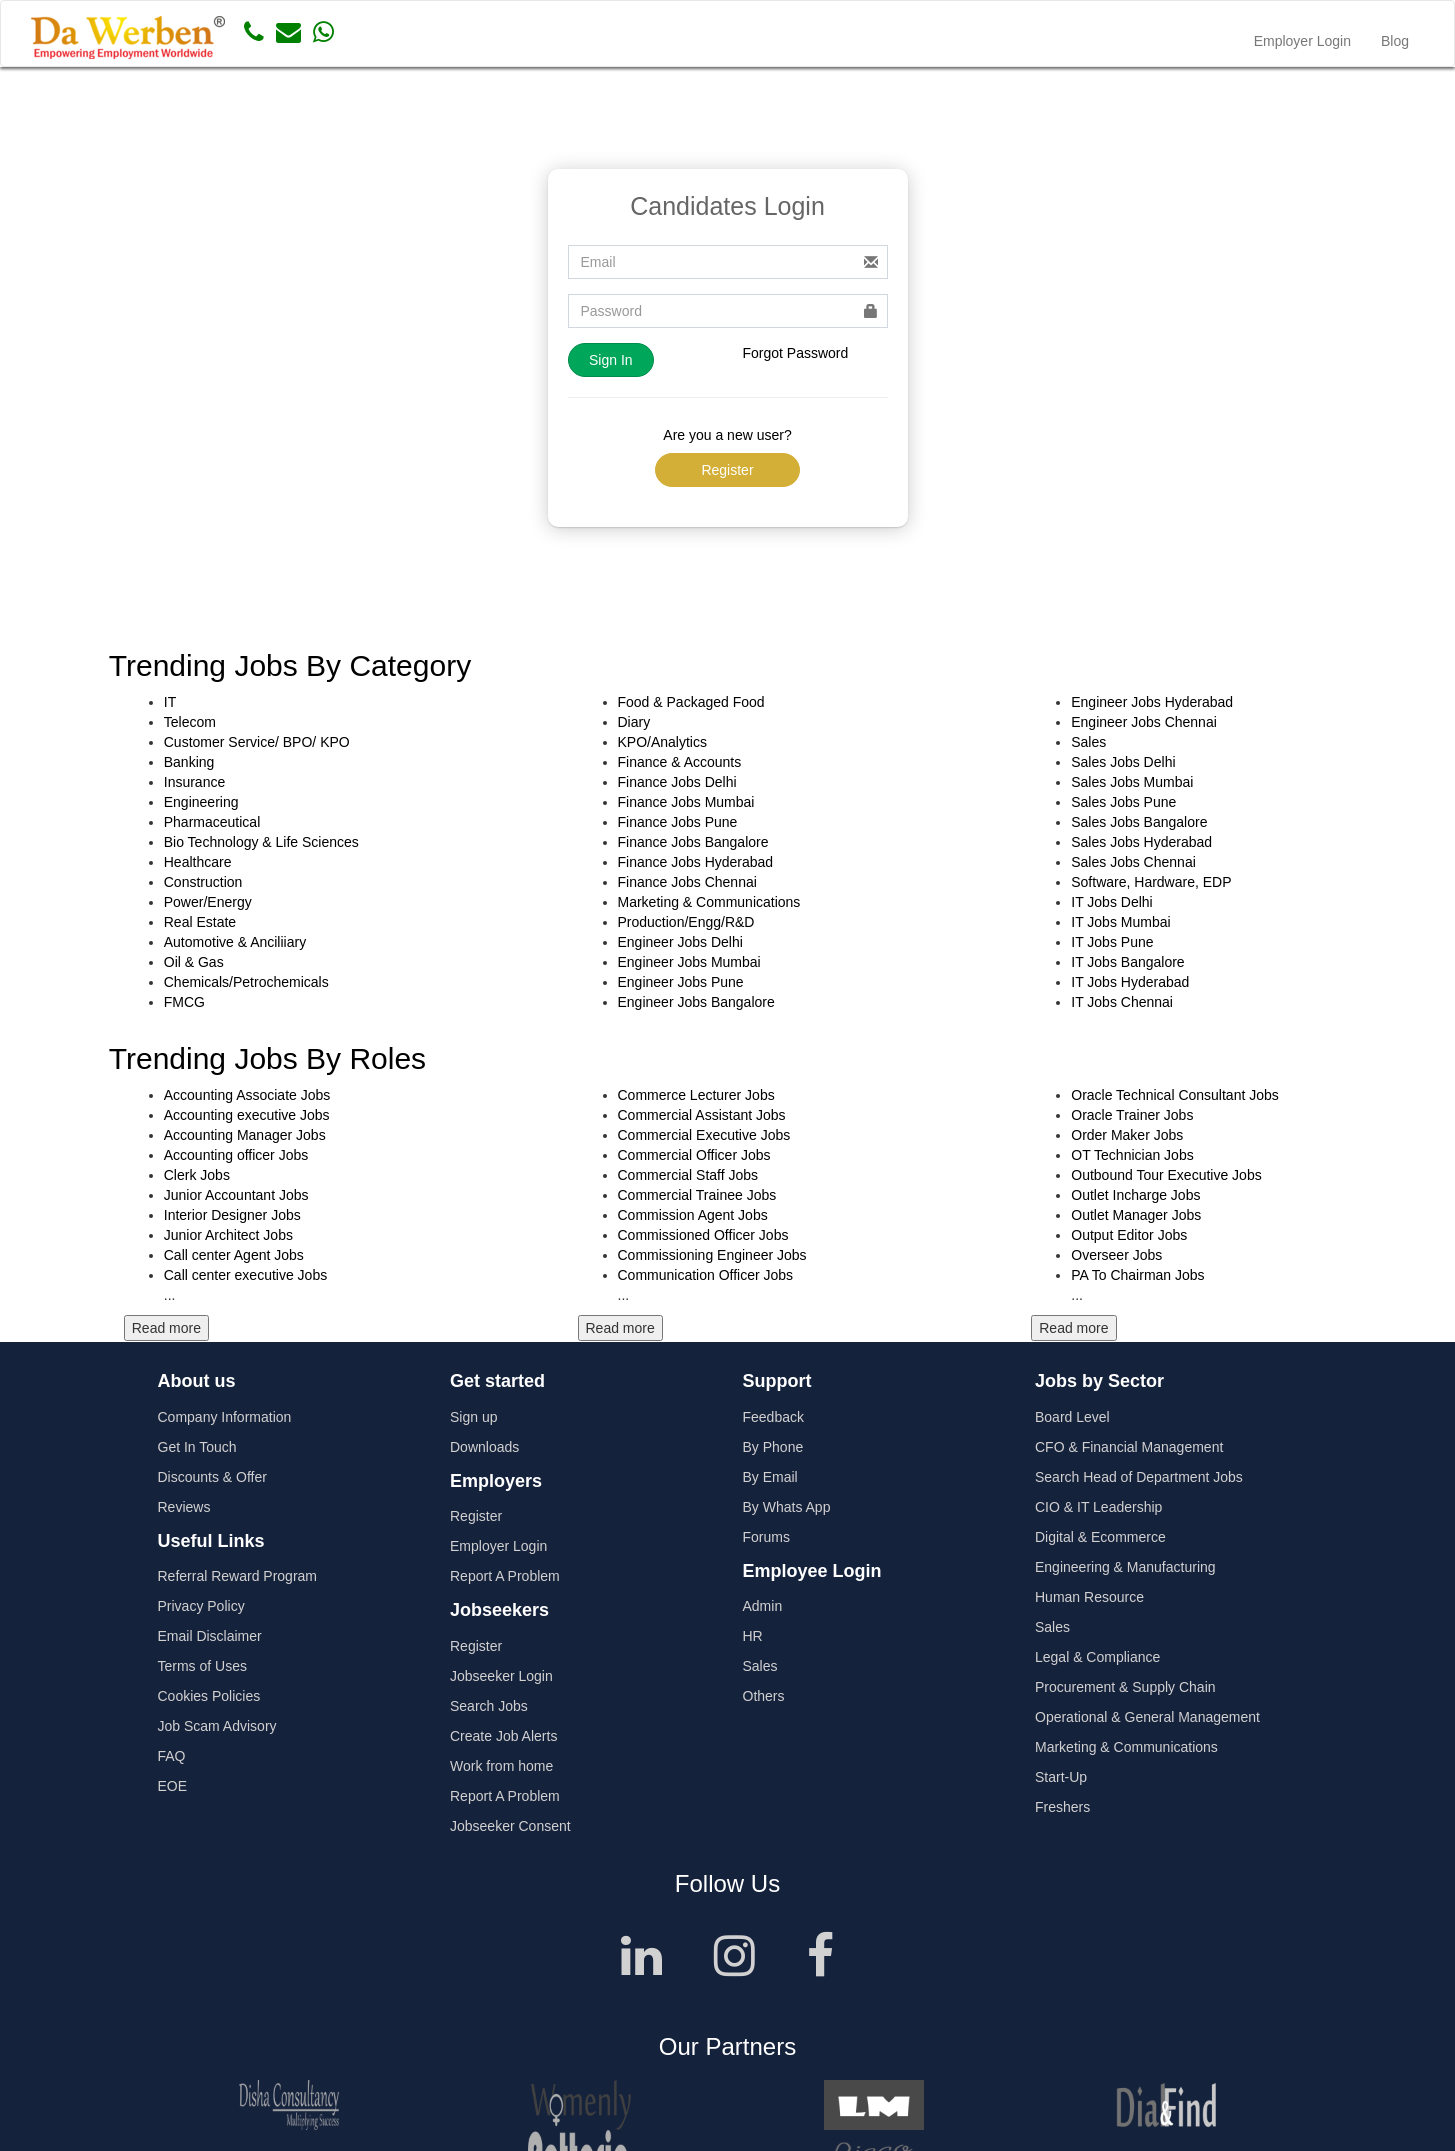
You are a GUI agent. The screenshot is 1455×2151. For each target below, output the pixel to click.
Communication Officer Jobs (706, 1275)
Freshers (1062, 1807)
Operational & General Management (1147, 1717)
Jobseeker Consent (510, 1826)
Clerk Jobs (197, 1175)
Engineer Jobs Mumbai (689, 962)
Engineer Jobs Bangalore (696, 1002)
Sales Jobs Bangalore (1139, 822)
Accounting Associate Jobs (247, 1095)
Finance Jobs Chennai (687, 882)
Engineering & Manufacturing (1125, 1567)
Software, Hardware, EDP (1151, 882)
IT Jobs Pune (1112, 942)
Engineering (201, 802)
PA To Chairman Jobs (1137, 1275)
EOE (173, 1786)
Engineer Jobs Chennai (1144, 722)
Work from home (501, 1766)
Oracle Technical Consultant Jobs (1175, 1095)
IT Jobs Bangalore (1127, 962)
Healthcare (198, 862)
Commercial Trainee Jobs (697, 1195)
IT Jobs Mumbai (1120, 922)
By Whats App (787, 1507)
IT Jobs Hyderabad (1130, 982)
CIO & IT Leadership (1098, 1507)
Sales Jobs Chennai (1133, 862)
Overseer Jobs (1116, 1255)
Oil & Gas (194, 962)
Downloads (484, 1447)
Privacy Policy (201, 1606)
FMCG (184, 1002)
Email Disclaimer (210, 1636)
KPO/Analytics (662, 742)
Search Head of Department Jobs (1139, 1477)
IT (170, 702)
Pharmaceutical (212, 822)
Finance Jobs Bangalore (693, 842)
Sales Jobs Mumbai (1132, 782)
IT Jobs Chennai (1122, 1002)
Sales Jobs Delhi (1123, 762)
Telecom (190, 722)
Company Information (225, 1417)
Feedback (773, 1417)
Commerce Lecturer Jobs (696, 1095)
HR (753, 1636)
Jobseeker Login (501, 1676)
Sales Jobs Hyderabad (1141, 842)
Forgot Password (796, 353)
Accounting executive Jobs (247, 1115)
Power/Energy (208, 902)
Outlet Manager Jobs (1136, 1215)
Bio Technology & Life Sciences (261, 842)
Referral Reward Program (238, 1576)
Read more (166, 1328)
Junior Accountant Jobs (236, 1195)
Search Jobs (489, 1706)
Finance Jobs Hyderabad (696, 862)
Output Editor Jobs (1129, 1235)
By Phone (773, 1447)
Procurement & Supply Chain (1125, 1687)
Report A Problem (505, 1576)
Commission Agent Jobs (693, 1215)
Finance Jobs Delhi (677, 782)
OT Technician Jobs (1132, 1155)
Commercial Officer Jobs (694, 1155)
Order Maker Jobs (1127, 1135)
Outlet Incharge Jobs (1135, 1195)
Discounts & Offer (212, 1477)
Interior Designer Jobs (232, 1215)
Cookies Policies (209, 1696)
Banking (189, 762)
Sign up (473, 1417)
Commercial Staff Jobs (688, 1175)
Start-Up (1061, 1777)
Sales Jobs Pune (1123, 802)
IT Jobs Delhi (1111, 902)
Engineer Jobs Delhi (680, 942)
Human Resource (1089, 1597)
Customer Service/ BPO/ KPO (257, 742)
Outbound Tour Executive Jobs (1166, 1175)
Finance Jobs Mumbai (686, 802)
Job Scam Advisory (217, 1726)
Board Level (1072, 1417)
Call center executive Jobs (245, 1275)
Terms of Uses (202, 1666)
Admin (763, 1606)
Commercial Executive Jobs (704, 1135)
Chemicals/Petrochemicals (246, 982)
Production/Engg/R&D (686, 922)
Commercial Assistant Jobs (702, 1115)
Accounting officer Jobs (236, 1155)
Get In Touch (197, 1447)
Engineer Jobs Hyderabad (1152, 702)
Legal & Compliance (1097, 1657)
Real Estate (200, 922)
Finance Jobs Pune (678, 822)
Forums (766, 1537)
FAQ (172, 1756)
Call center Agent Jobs (234, 1255)
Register (727, 470)
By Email (770, 1477)
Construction (203, 882)
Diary (634, 722)
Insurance (194, 782)
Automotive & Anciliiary (235, 942)
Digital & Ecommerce (1100, 1537)
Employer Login (1302, 41)
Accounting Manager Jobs (245, 1135)
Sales (1088, 742)
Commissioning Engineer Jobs (712, 1255)
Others (764, 1696)
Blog (1395, 41)
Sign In (611, 360)
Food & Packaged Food (691, 702)
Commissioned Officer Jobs (703, 1235)
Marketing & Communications (709, 902)
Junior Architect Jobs (228, 1235)
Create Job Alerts (503, 1736)
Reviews (184, 1507)
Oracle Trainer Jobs (1132, 1115)
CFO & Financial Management (1129, 1447)
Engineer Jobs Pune (681, 982)
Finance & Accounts (680, 762)
